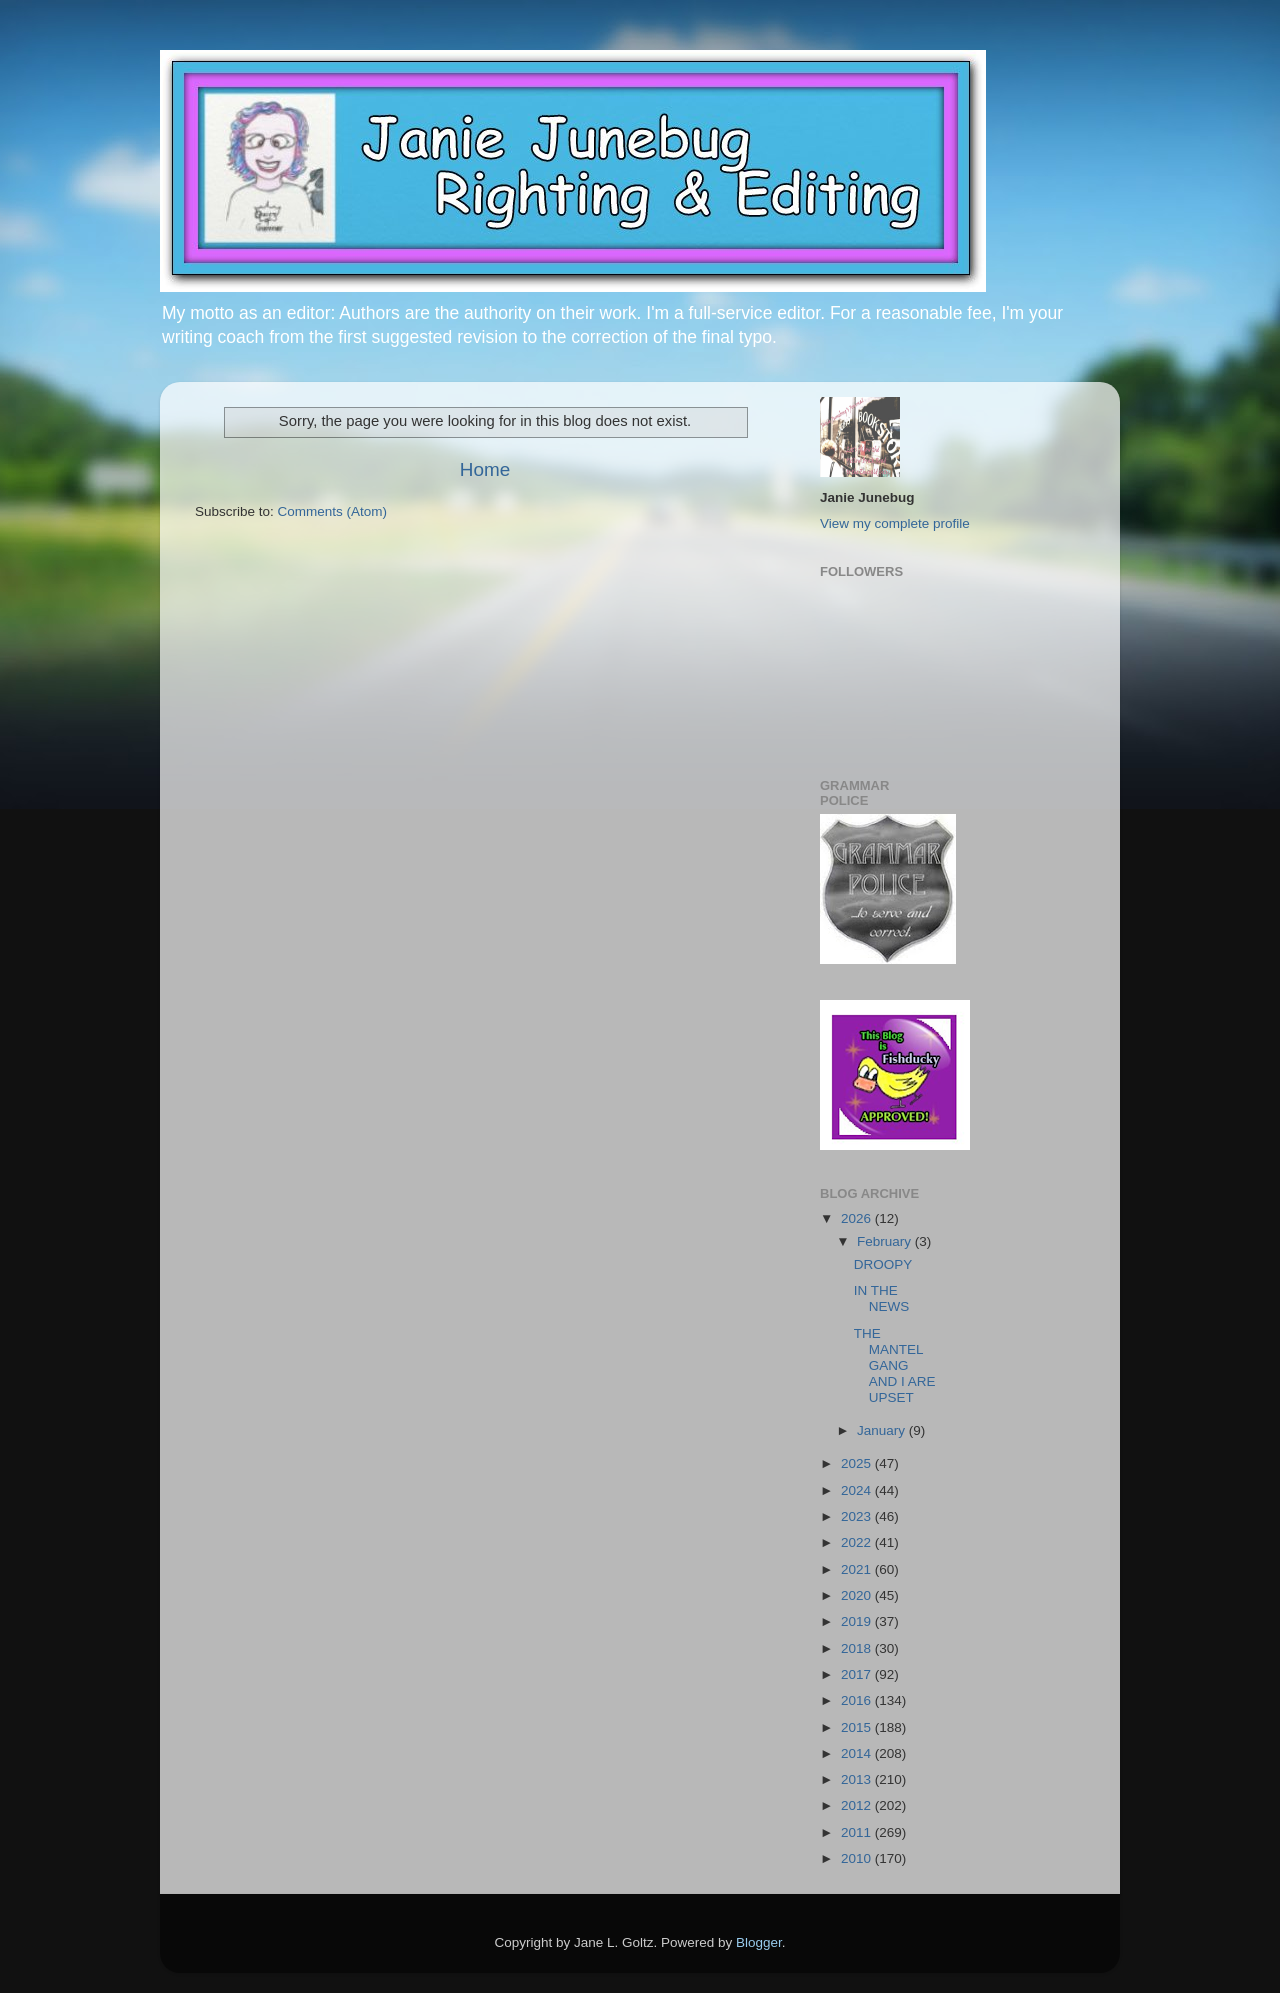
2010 (858, 1858)
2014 (858, 1753)
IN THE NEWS (882, 1298)
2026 (858, 1218)
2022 (858, 1542)
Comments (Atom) (333, 511)
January (883, 1430)
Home (485, 469)
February (886, 1241)
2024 (858, 1490)
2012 (858, 1805)
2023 (858, 1516)
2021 (858, 1569)
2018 (858, 1648)
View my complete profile (895, 523)
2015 (858, 1727)
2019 (858, 1621)
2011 (858, 1832)
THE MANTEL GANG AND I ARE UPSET (895, 1366)
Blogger (759, 1942)
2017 (858, 1674)
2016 (858, 1700)
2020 (858, 1595)
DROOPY (883, 1264)
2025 (858, 1463)
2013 (858, 1779)
